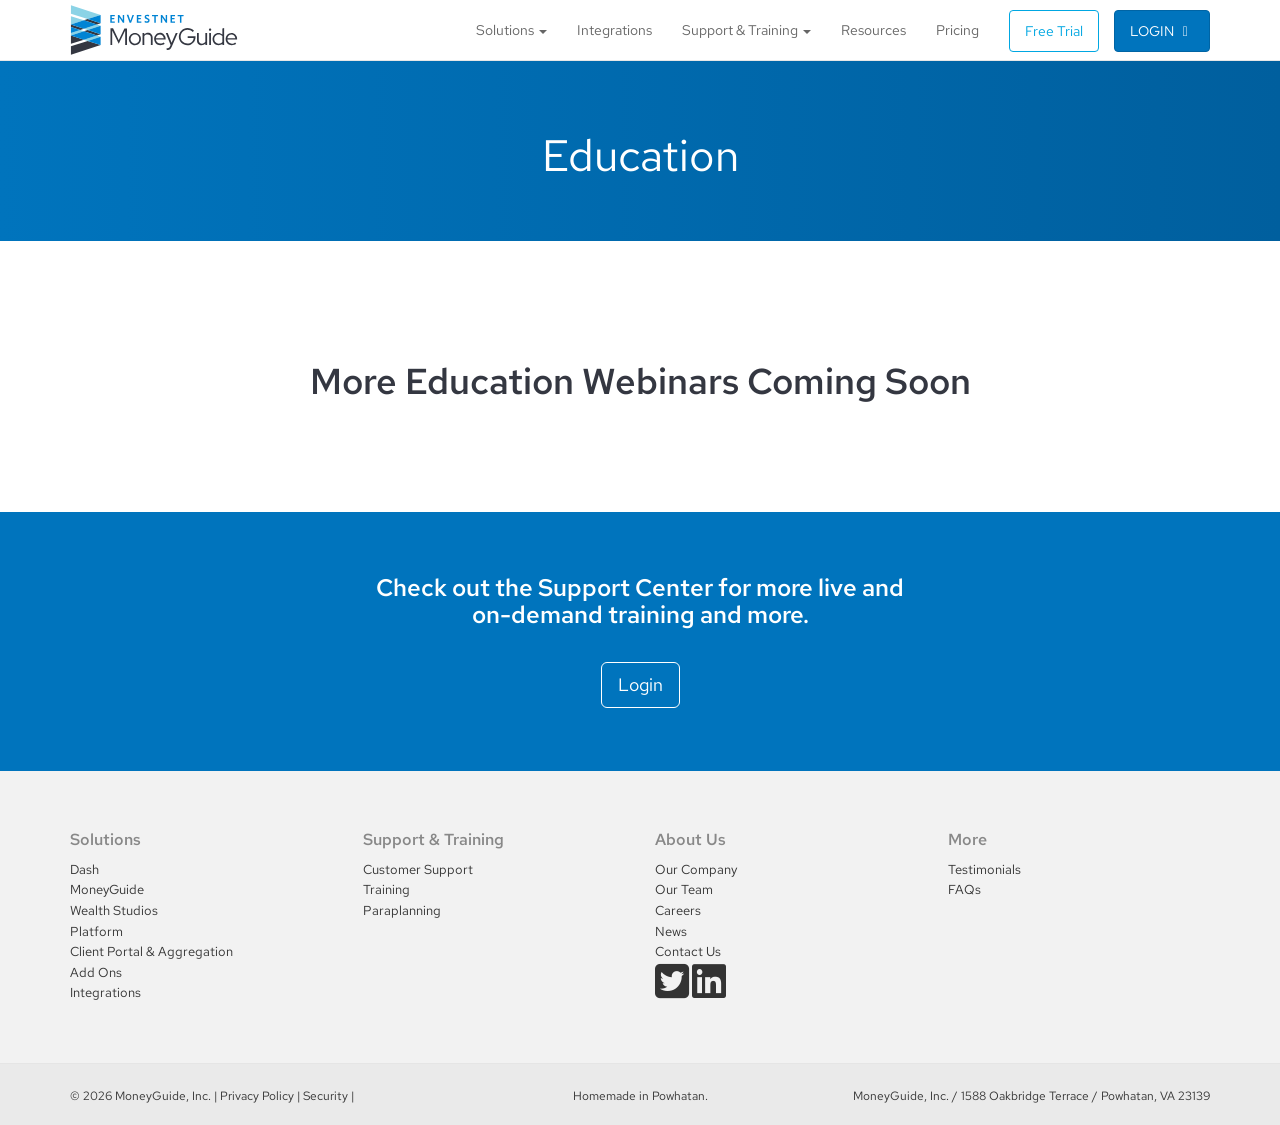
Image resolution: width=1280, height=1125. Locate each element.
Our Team (684, 889)
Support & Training (746, 29)
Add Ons (96, 972)
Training (386, 889)
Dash (84, 869)
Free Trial (1054, 31)
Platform (96, 931)
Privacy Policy (257, 1096)
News (671, 931)
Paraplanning (402, 910)
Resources (873, 29)
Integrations (614, 29)
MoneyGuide (107, 889)
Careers (678, 910)
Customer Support (418, 869)
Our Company (696, 869)
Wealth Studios (114, 910)
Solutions (511, 29)
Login (1162, 31)
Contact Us (688, 951)
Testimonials (984, 869)
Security (325, 1096)
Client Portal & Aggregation (151, 951)
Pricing (957, 29)
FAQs (964, 889)
